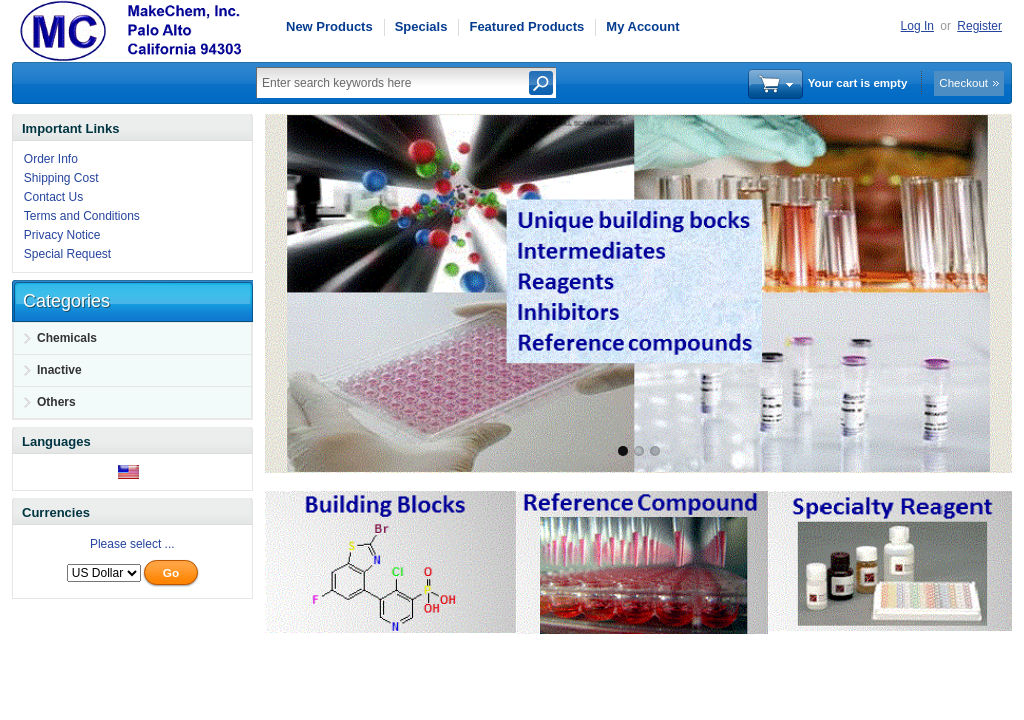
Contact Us (53, 197)
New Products (329, 26)
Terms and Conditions (82, 216)
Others (56, 402)
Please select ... (132, 544)
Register (979, 26)
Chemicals (67, 338)
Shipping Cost (61, 178)
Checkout (963, 83)
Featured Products (526, 26)
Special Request (67, 254)
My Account (642, 26)
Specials (421, 26)
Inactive (59, 370)
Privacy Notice (62, 235)
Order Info (51, 159)
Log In (917, 26)
